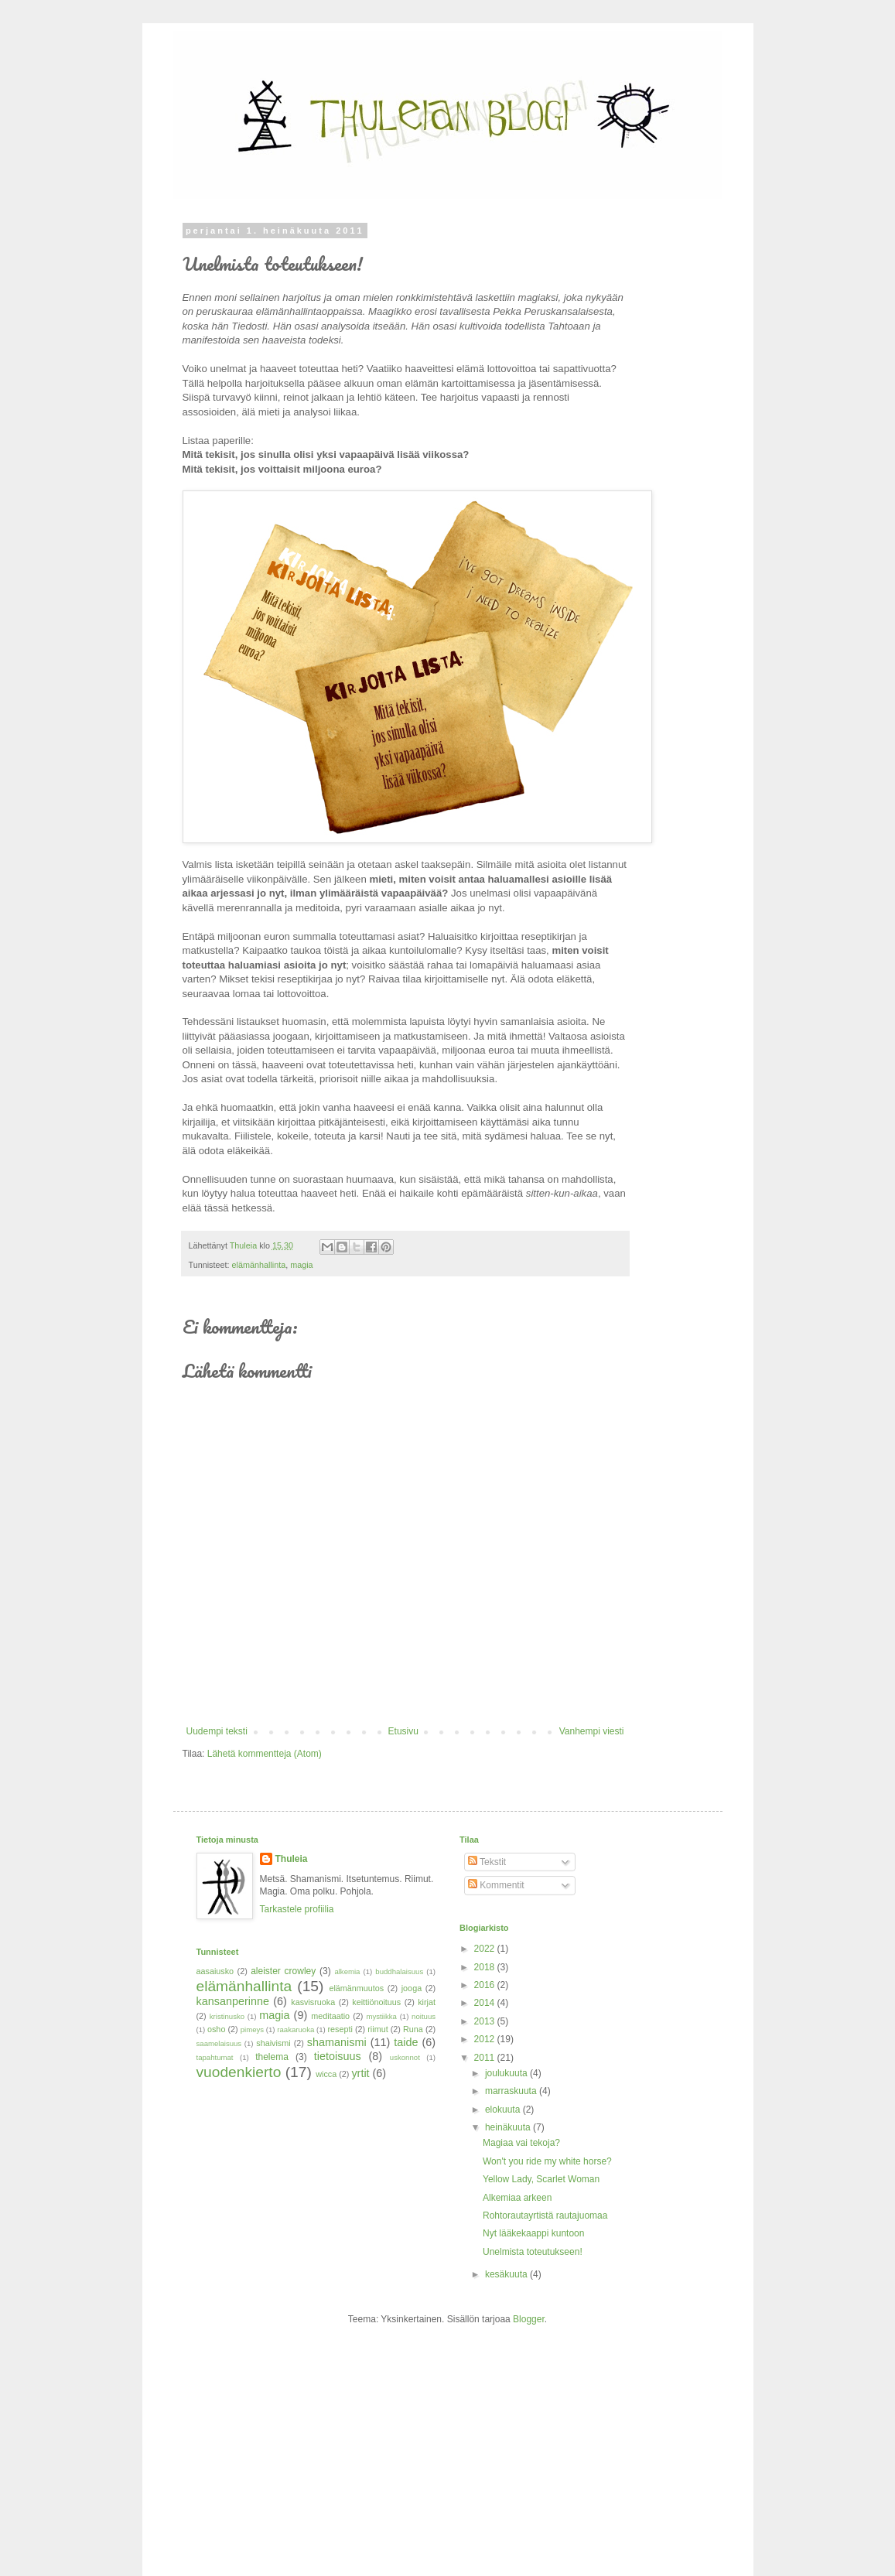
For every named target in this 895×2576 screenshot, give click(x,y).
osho (216, 2029)
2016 (485, 1985)
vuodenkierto (239, 2072)
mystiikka (381, 2016)
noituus (424, 2016)
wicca (326, 2074)
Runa (413, 2029)
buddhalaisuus (399, 1971)
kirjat (427, 2002)
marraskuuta (512, 2091)
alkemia (347, 1971)
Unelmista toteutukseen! (532, 2251)
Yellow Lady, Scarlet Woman (541, 2179)
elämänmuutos (356, 1988)
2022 (485, 1948)
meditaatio (330, 2016)
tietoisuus (337, 2056)
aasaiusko (215, 1971)
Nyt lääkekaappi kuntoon (533, 2233)
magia (301, 1264)
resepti (340, 2029)
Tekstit (487, 1862)
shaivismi (273, 2043)
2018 (485, 1967)
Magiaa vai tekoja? (521, 2142)
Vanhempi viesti (591, 1731)
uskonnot (405, 2057)
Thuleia (291, 1858)
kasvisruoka (313, 2002)
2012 (485, 2039)
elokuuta (504, 2109)
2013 (485, 2021)
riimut (377, 2029)
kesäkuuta (507, 2274)
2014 (485, 2002)
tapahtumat (215, 2057)
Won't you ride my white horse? (547, 2161)
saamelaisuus (219, 2043)
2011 (485, 2057)
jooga (411, 1988)
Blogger (529, 2319)
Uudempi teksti (217, 1731)
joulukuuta (507, 2073)
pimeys (252, 2029)
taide (406, 2042)
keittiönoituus (376, 2002)
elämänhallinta (259, 1264)
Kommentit (496, 1885)
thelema (272, 2057)
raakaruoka (295, 2029)
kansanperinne (232, 2001)
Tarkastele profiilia (297, 1909)
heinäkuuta (509, 2127)
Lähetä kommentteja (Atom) (264, 1753)
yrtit (360, 2073)
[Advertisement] (293, 2445)
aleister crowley (283, 1971)
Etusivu (403, 1731)
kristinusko (227, 2016)
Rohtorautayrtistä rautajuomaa (545, 2215)
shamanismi (337, 2042)
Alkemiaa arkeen (517, 2197)
